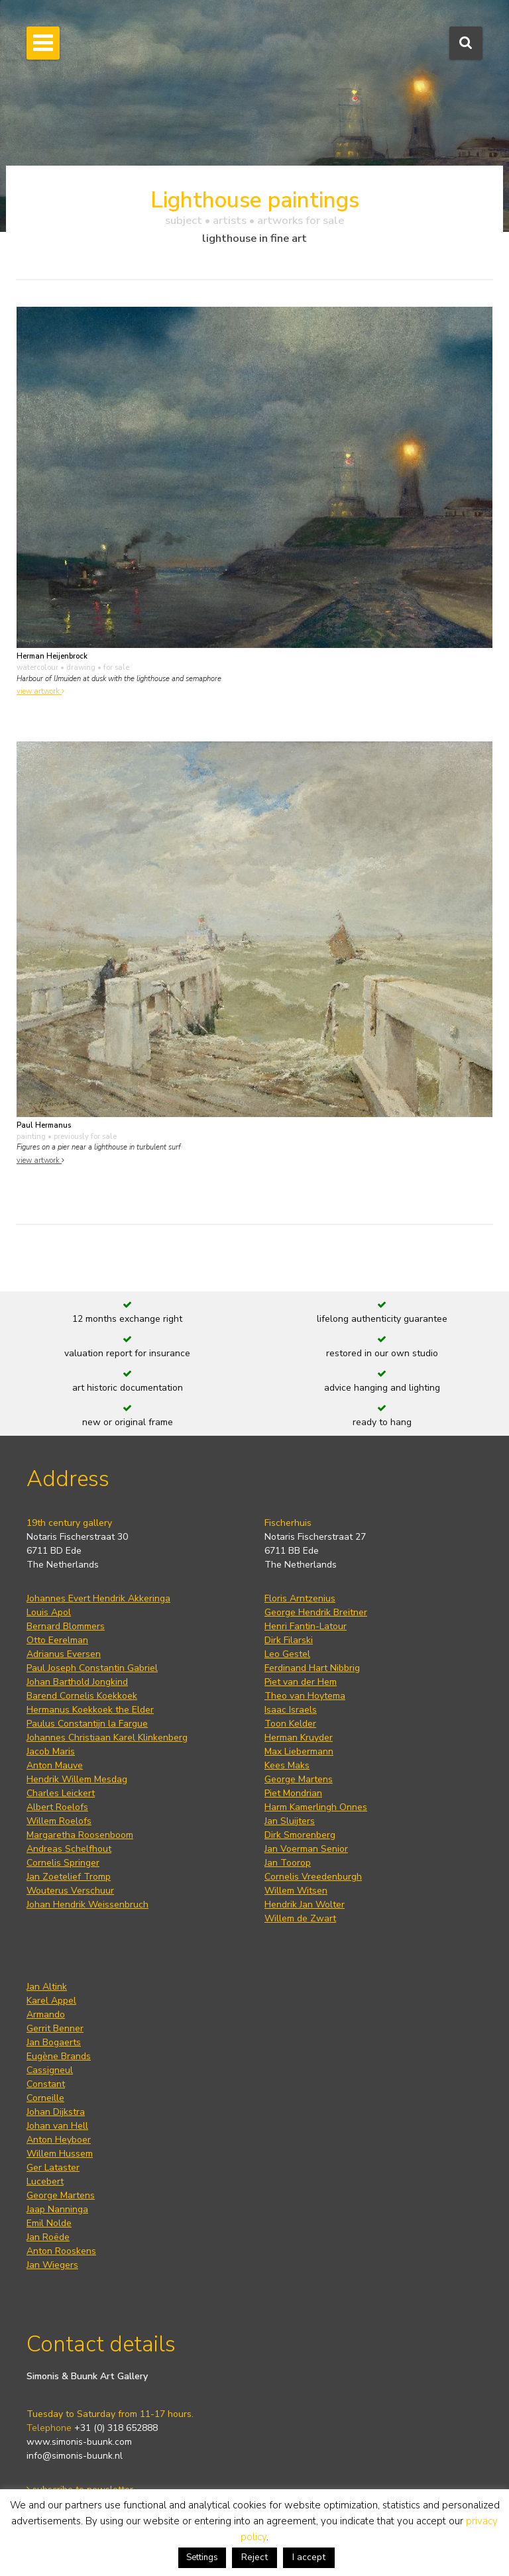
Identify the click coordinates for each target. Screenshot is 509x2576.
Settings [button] (202, 2557)
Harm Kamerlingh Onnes (315, 1807)
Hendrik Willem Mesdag (77, 1779)
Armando (46, 2014)
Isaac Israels (290, 1709)
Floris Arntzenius (299, 1598)
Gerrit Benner (55, 2028)
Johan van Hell (57, 2126)
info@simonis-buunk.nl (75, 2455)
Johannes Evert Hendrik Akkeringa (98, 1598)
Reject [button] (254, 2557)
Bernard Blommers (66, 1626)
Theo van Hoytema (304, 1696)
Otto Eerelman (57, 1640)
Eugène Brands (59, 2056)
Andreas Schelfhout (69, 1849)
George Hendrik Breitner (315, 1612)
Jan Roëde (48, 2237)
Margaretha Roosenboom (80, 1835)
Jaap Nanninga (57, 2209)
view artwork (40, 691)
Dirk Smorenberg (299, 1835)
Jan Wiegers (52, 2265)
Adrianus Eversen (64, 1654)
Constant (46, 2084)
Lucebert (45, 2181)
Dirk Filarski (288, 1640)
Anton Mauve (55, 1765)
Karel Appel (51, 2000)
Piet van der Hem (300, 1682)
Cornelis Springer (63, 1862)
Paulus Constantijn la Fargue (87, 1723)
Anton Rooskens (61, 2251)
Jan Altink (47, 1986)
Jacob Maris (51, 1751)
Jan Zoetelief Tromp (69, 1876)
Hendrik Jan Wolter (304, 1904)
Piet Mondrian (293, 1793)
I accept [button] (308, 2557)
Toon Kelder (290, 1723)
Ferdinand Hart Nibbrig (312, 1668)
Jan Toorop (287, 1862)
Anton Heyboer (59, 2139)
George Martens (298, 1779)
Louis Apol (49, 1612)
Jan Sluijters (289, 1821)
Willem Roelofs (59, 1821)
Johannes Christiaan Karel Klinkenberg (107, 1737)
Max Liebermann (298, 1751)
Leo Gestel (287, 1654)
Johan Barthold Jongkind (77, 1682)
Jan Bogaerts (54, 2042)
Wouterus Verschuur (70, 1890)
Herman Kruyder (298, 1737)
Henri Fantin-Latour (305, 1626)
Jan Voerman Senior (306, 1849)
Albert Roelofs (57, 1807)
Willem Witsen (295, 1890)
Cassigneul (50, 2070)
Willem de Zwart (300, 1918)
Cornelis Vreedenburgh (313, 1876)
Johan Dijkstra (56, 2112)
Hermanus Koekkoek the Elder (90, 1709)
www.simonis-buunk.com (79, 2442)
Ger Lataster (53, 2167)
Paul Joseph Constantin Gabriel (92, 1668)
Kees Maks (287, 1765)
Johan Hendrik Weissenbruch (87, 1904)
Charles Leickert (61, 1793)
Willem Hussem (60, 2153)
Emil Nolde (49, 2223)
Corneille (45, 2098)
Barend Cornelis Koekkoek (82, 1696)
